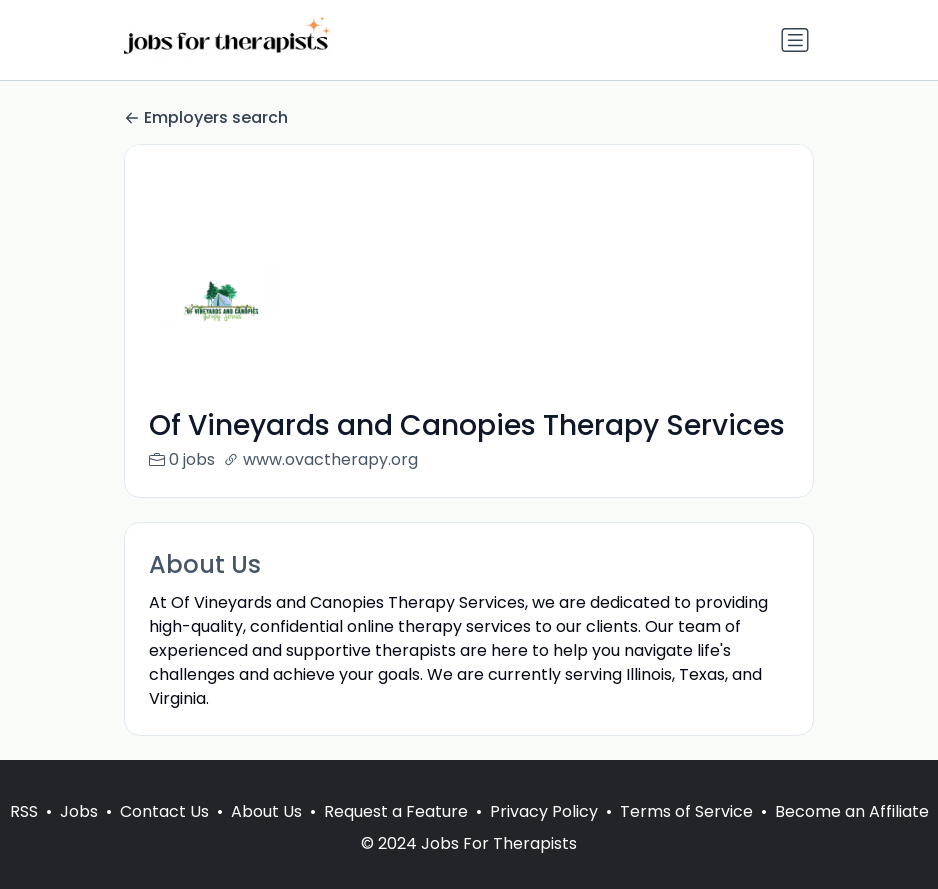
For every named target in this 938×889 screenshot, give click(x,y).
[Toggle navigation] (795, 40)
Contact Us (164, 835)
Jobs (79, 835)
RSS (24, 835)
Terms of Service (686, 835)
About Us (266, 835)
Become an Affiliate (852, 835)
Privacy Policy (544, 835)
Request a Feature (396, 835)
